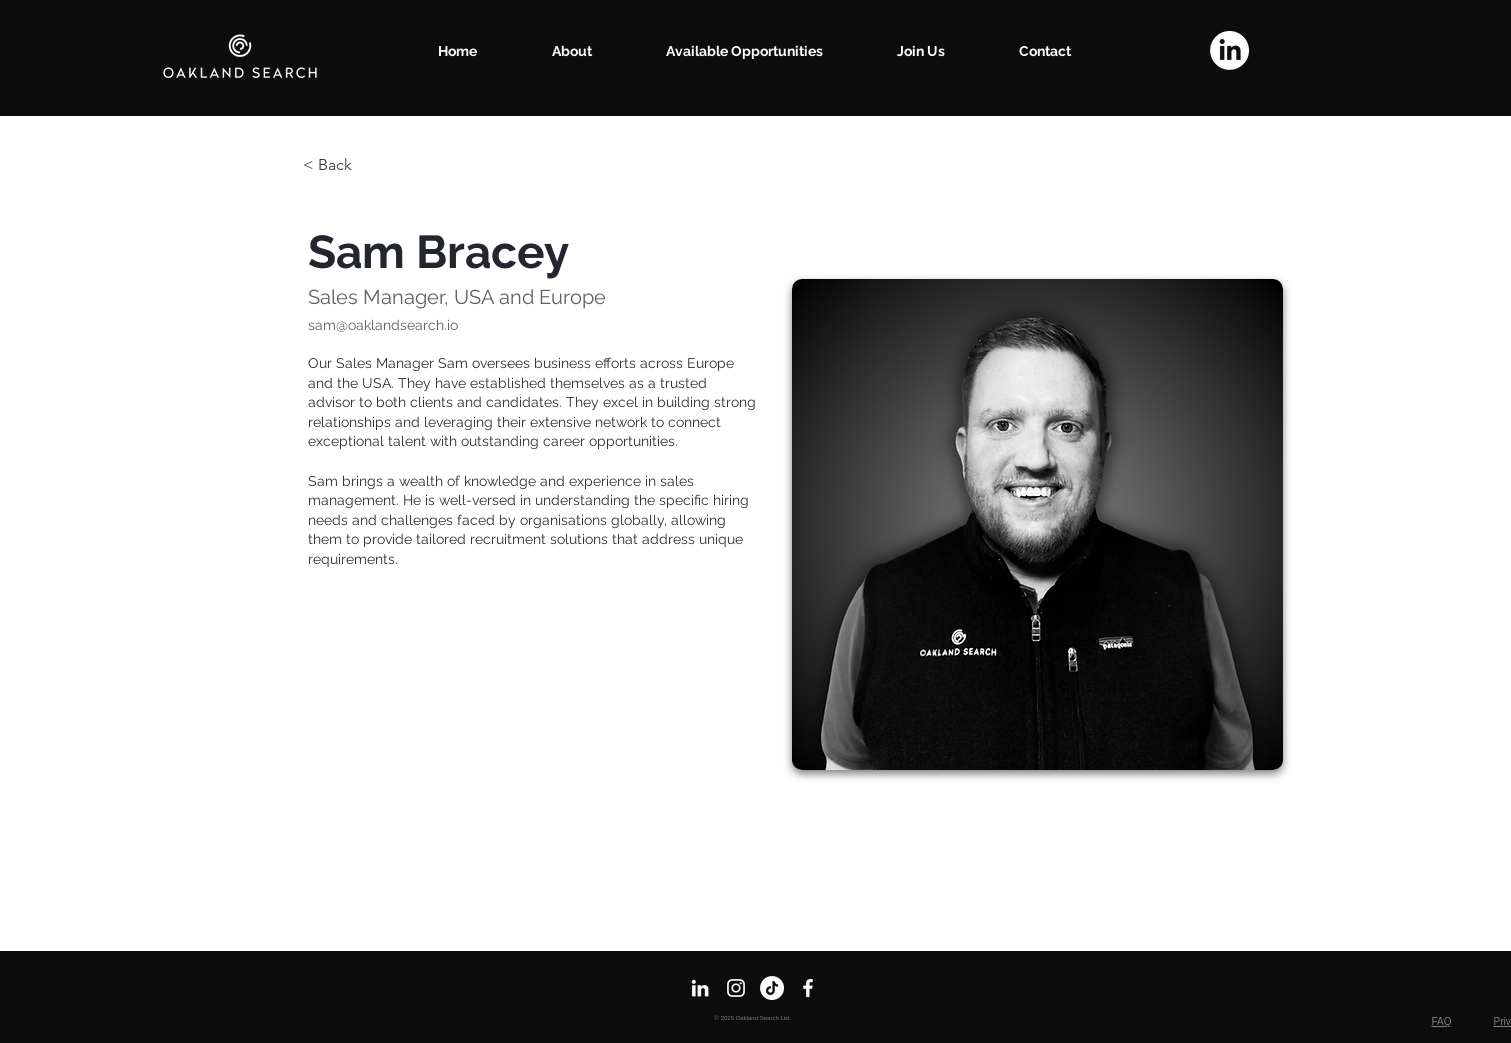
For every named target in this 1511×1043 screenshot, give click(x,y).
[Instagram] (736, 988)
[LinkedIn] (1229, 50)
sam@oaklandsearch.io (383, 325)
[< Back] (342, 165)
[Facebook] (808, 988)
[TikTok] (772, 988)
